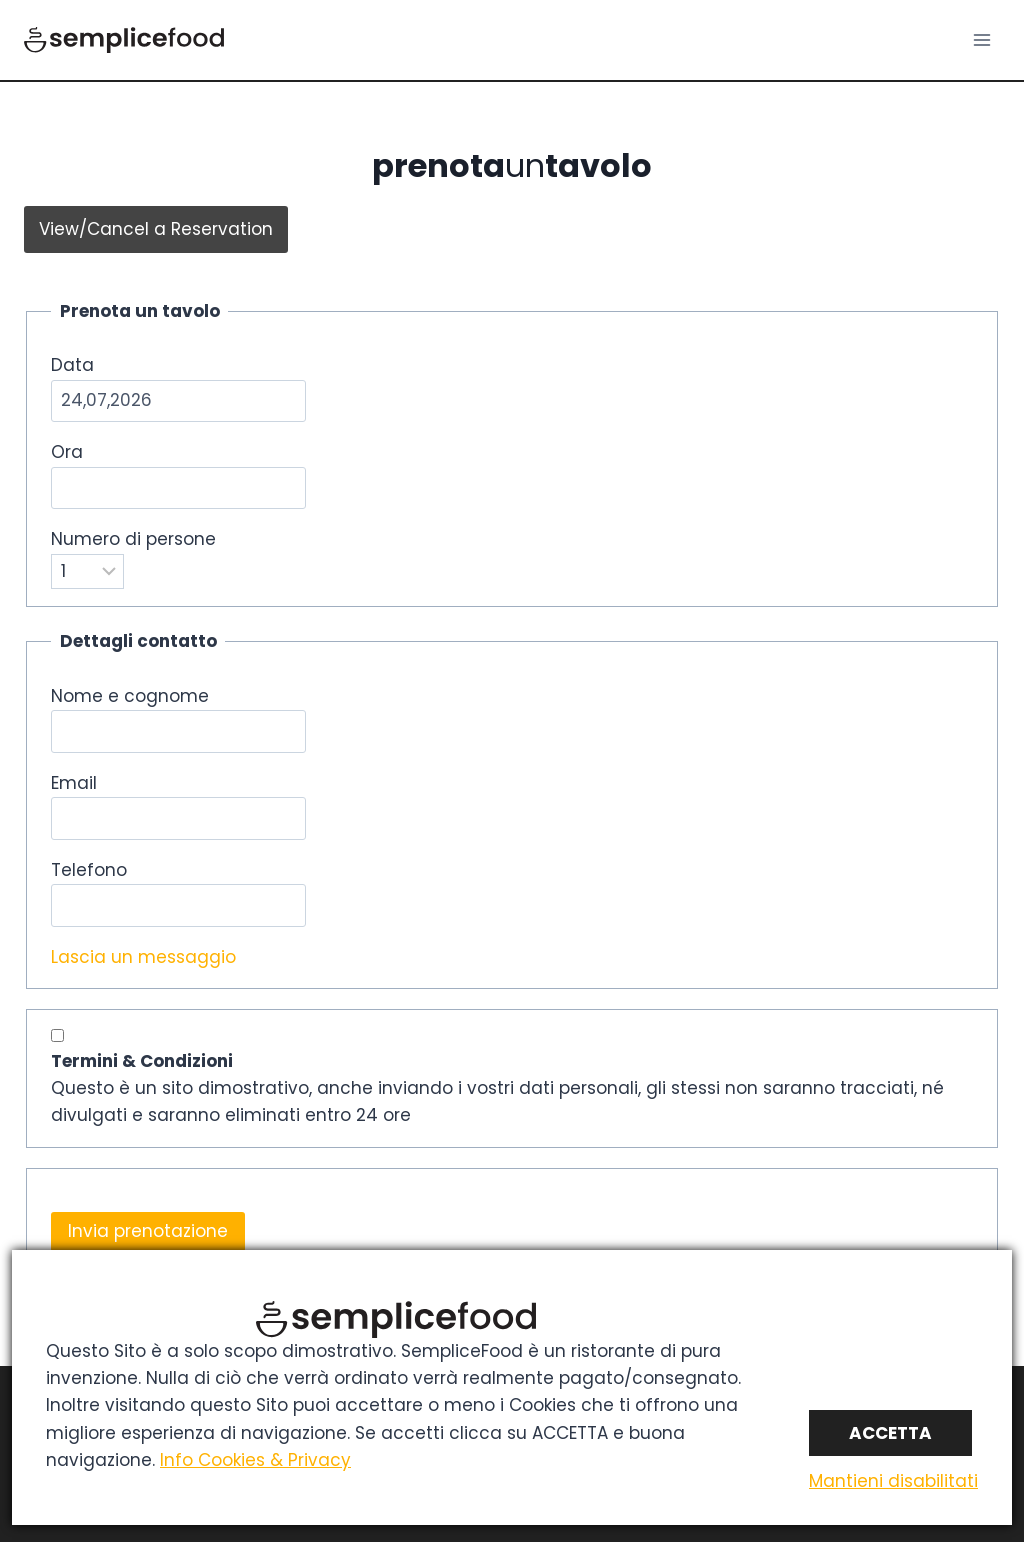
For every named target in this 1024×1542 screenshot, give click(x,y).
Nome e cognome (130, 696)
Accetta (890, 1433)
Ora (67, 452)
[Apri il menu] (981, 39)
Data (72, 365)
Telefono (89, 870)
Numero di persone (133, 539)
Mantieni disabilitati (893, 1481)
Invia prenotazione (148, 1231)
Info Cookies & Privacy (255, 1460)
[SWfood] (124, 40)
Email (74, 783)
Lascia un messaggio (143, 957)
